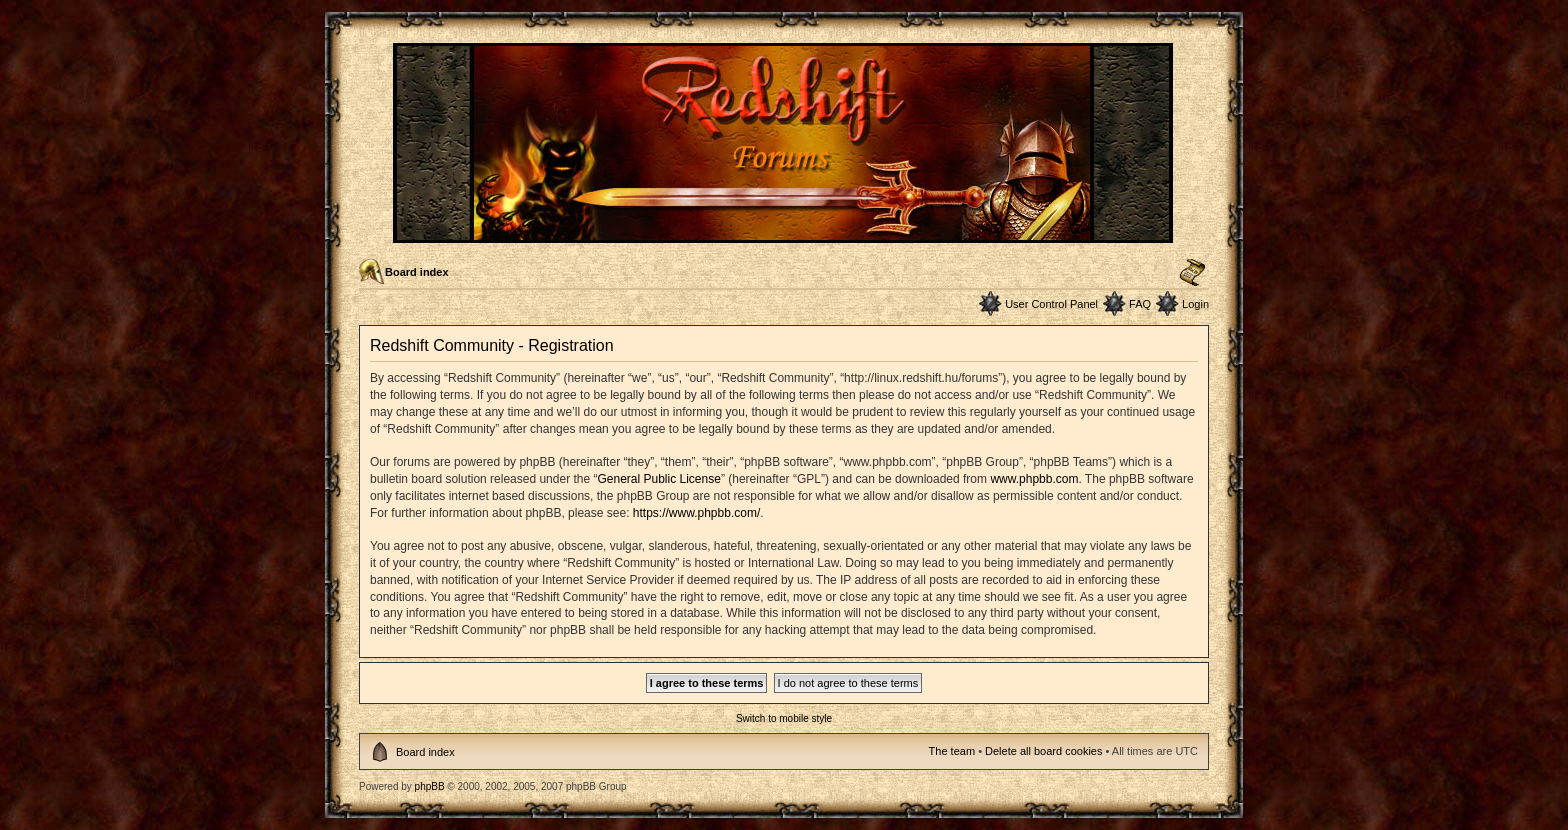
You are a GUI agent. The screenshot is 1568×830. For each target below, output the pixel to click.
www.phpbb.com (1034, 479)
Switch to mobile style (784, 718)
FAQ (1140, 304)
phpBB (430, 786)
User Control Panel (1051, 304)
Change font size (1192, 273)
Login (1195, 304)
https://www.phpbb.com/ (696, 513)
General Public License (658, 479)
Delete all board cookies (1043, 751)
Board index (417, 272)
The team (952, 751)
